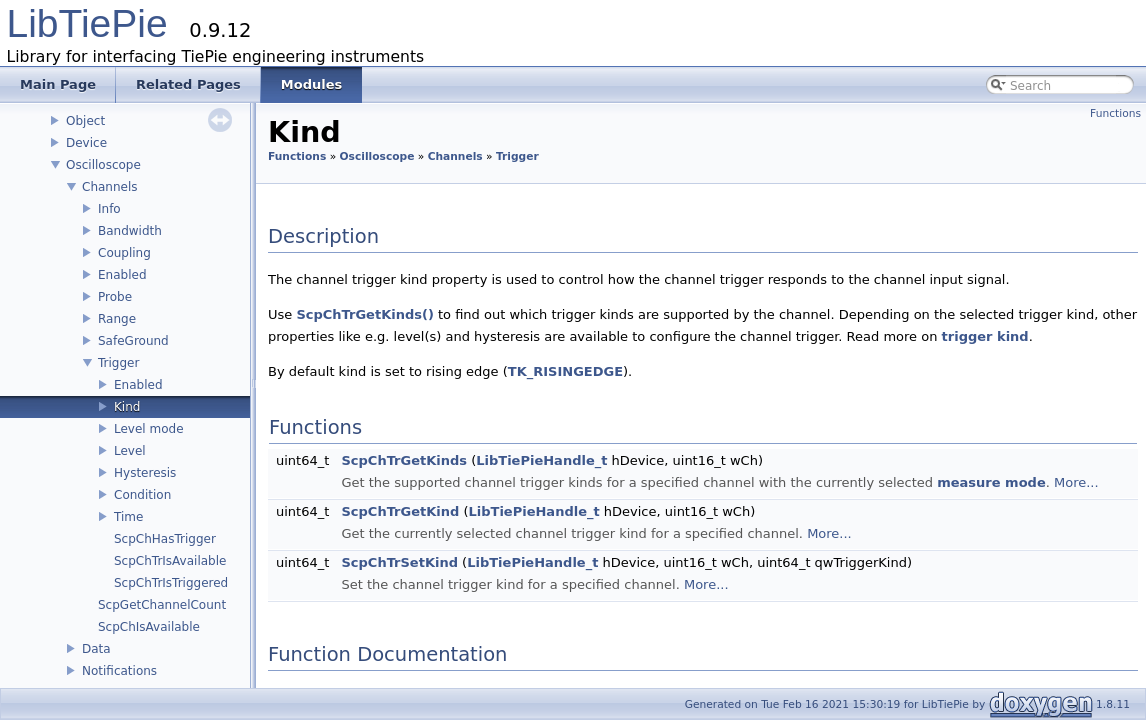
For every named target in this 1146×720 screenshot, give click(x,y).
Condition (142, 495)
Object (85, 121)
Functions (1115, 113)
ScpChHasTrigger (165, 539)
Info (109, 209)
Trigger (118, 363)
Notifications (119, 671)
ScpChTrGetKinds (404, 460)
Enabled (122, 275)
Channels (110, 187)
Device (86, 143)
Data (96, 649)
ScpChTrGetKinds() (364, 314)
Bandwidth (130, 231)
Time (128, 517)
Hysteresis (145, 473)
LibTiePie (87, 23)
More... (1076, 482)
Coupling (124, 253)
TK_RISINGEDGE (565, 371)
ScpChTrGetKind (400, 511)
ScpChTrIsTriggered (171, 583)
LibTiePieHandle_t (541, 460)
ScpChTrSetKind (399, 562)
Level (130, 451)
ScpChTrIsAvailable (170, 561)
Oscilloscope (103, 165)
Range (117, 319)
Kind (127, 407)
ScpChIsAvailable (149, 627)
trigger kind (985, 336)
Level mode (149, 429)
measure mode (991, 482)
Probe (115, 297)
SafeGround (133, 341)
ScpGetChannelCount (162, 605)
